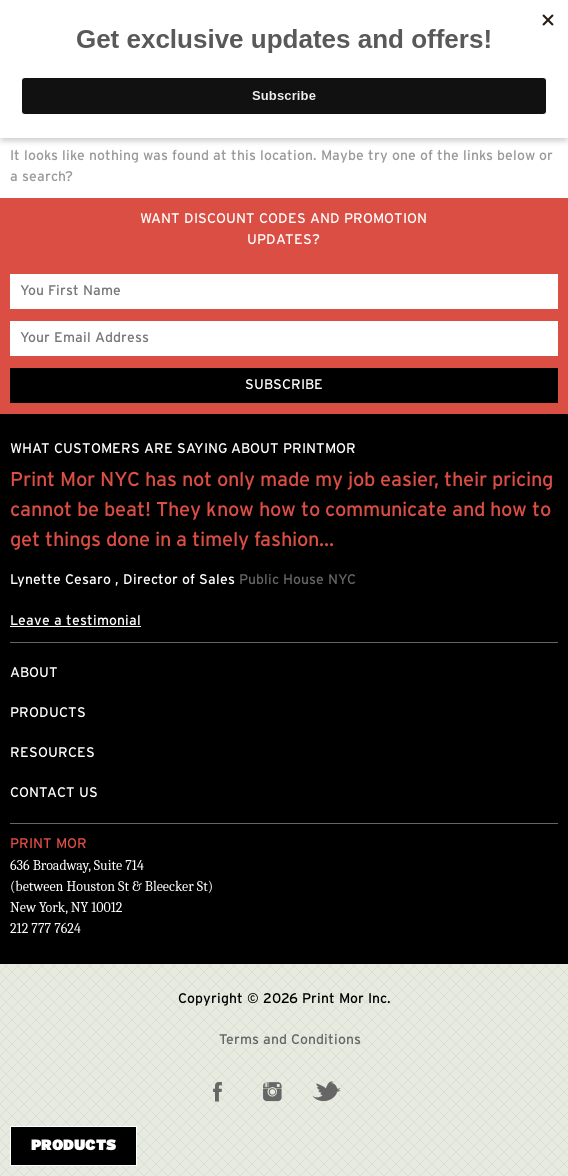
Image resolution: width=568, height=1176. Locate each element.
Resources (52, 753)
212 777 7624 (45, 928)
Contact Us (54, 793)
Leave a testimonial (75, 621)
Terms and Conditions (290, 1040)
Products (48, 713)
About (34, 673)
